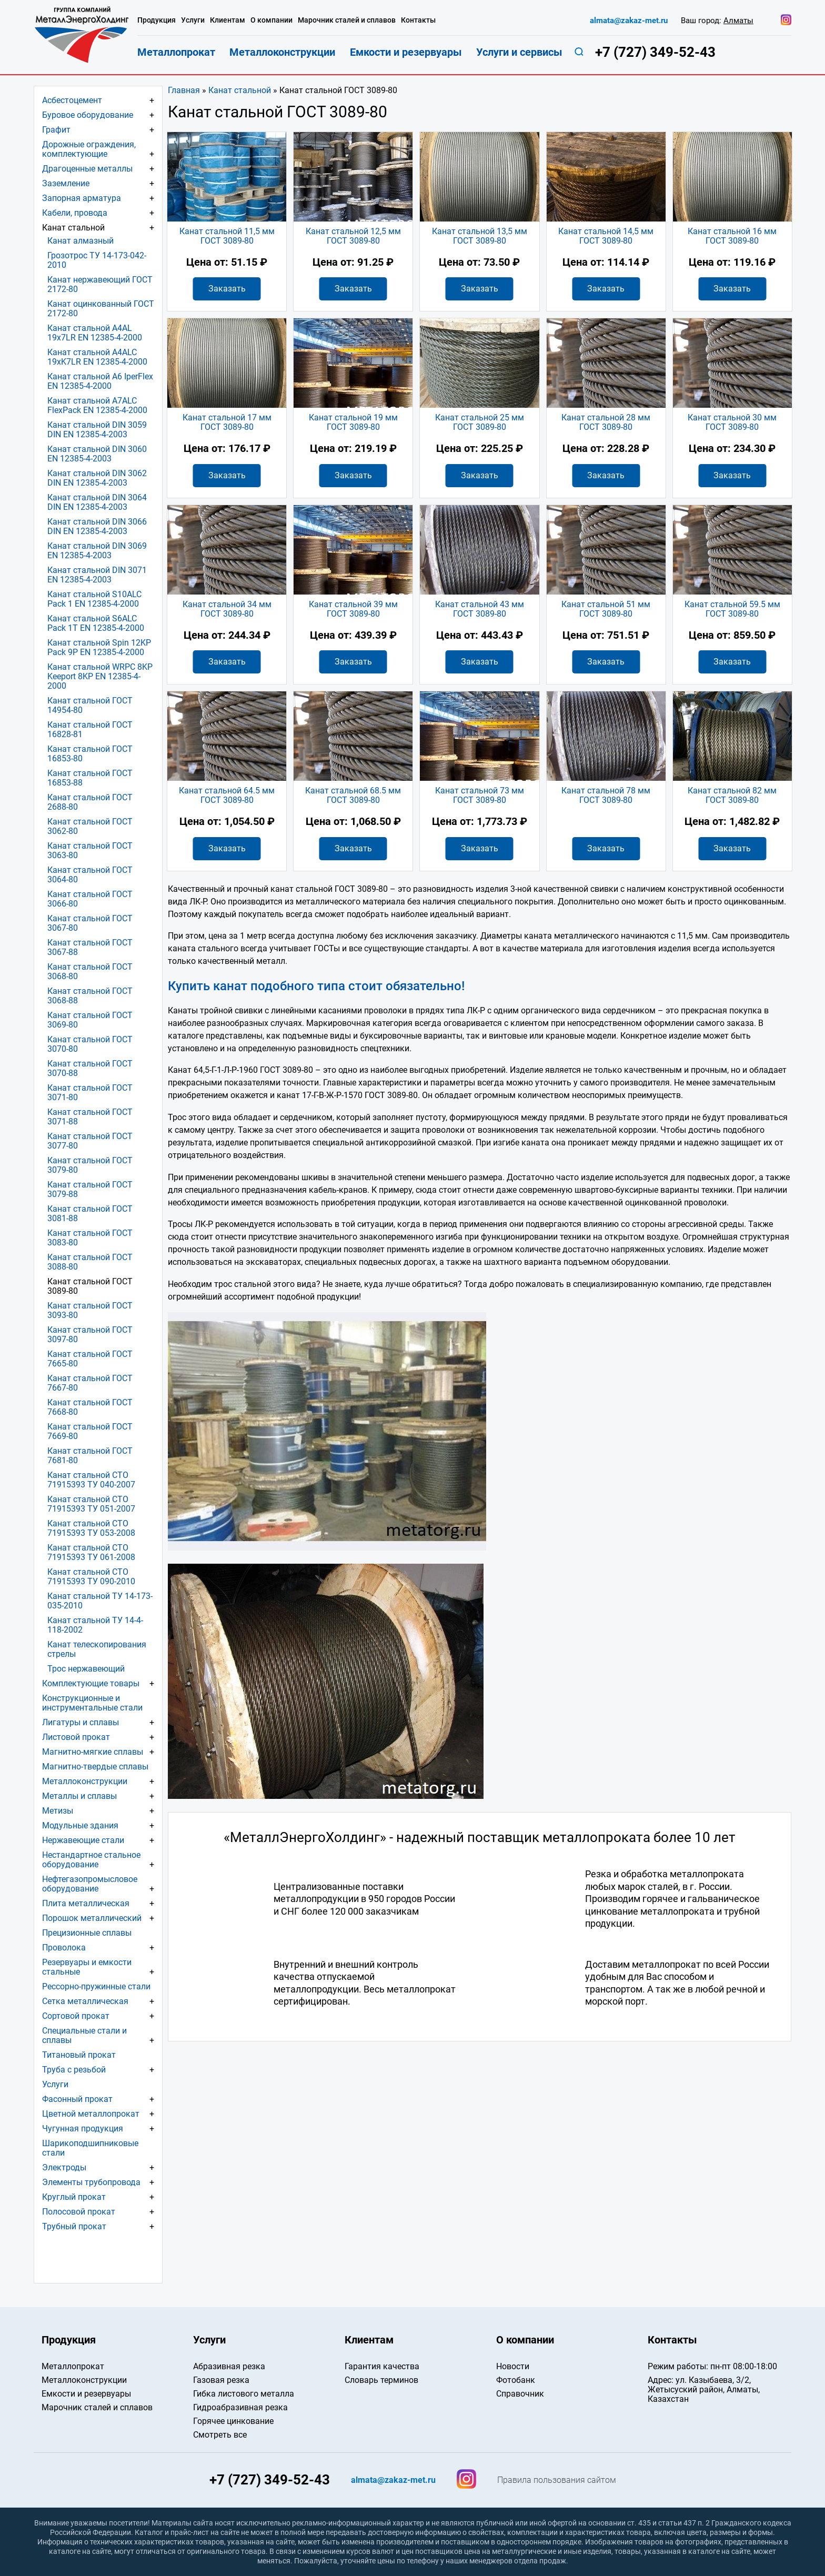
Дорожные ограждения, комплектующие (89, 149)
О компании (271, 20)
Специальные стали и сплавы (84, 2035)
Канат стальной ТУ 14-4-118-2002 (95, 1625)
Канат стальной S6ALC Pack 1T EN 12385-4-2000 (95, 623)
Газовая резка (221, 2380)
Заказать (227, 289)
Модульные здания (80, 1825)
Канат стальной (239, 90)
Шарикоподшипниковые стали (90, 2148)
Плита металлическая (85, 1903)
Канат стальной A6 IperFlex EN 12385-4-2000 (100, 381)
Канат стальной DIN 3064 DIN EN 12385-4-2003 (97, 502)
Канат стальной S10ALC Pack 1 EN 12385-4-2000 (94, 599)
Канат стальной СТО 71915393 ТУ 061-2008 (91, 1552)
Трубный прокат (74, 2226)
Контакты (418, 20)
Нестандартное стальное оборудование (91, 1859)
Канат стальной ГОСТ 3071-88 (90, 1116)
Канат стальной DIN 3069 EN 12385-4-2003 (97, 550)
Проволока (64, 1948)
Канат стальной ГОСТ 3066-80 (90, 899)
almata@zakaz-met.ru (629, 20)
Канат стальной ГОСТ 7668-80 (90, 1407)
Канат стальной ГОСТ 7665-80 (90, 1358)
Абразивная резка (229, 2366)
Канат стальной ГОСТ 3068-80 (90, 971)
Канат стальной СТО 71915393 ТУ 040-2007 (91, 1480)
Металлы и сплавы (79, 1796)
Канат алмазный (80, 241)
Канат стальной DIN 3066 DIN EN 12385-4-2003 (97, 526)
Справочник (520, 2394)
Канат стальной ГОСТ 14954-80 (90, 705)
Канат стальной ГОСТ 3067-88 (90, 947)
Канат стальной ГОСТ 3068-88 (90, 995)
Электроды (64, 2167)
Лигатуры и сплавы (80, 1722)
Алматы (738, 20)
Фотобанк (515, 2380)
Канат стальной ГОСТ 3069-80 (90, 1020)
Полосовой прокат (78, 2212)
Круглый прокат (74, 2197)
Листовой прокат (76, 1737)
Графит (56, 130)
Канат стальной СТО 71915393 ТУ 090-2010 (91, 1576)
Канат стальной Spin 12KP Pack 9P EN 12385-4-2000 (99, 647)
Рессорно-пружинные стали (96, 1986)
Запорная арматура (81, 198)
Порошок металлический (92, 1918)
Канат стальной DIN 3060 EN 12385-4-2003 (97, 454)
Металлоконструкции (84, 1781)
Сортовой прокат (75, 2016)
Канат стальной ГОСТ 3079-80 (90, 1165)
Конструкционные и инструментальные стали (92, 1703)
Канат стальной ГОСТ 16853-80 (90, 753)
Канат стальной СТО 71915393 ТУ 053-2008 (91, 1528)
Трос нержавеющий (86, 1669)
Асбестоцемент (72, 100)
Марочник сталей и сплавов (347, 20)
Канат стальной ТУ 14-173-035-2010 (100, 1601)
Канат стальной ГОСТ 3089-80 (90, 1286)
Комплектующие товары (90, 1683)
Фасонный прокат (77, 2099)
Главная (184, 90)
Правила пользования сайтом (556, 2480)
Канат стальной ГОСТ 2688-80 (90, 802)
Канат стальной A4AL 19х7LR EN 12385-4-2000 (94, 333)
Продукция (156, 20)
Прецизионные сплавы (87, 1933)
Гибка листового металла (243, 2394)
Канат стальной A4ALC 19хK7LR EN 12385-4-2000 (97, 357)
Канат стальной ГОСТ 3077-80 (90, 1141)
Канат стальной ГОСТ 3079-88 (90, 1189)
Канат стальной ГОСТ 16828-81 (90, 729)
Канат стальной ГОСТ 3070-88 (90, 1068)
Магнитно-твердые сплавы (95, 1767)
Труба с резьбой (74, 2070)
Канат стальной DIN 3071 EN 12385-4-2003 (97, 575)
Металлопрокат (176, 52)
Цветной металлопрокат (90, 2114)
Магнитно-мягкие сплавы (92, 1752)
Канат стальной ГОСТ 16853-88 (90, 778)
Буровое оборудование (87, 115)
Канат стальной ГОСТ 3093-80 (90, 1310)
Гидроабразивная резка (240, 2407)
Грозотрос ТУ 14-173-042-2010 (96, 260)
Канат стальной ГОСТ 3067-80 (90, 923)
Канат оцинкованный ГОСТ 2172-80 (100, 308)
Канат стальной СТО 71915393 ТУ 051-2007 (91, 1504)
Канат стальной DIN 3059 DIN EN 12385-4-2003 (97, 429)
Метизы (57, 1811)
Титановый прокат (79, 2055)
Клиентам (227, 20)
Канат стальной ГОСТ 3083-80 (90, 1237)
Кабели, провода (74, 213)
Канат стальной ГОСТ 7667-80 (90, 1383)
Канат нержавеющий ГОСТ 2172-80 (100, 284)
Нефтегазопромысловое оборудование (89, 1884)
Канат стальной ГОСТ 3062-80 (90, 826)
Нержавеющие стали (83, 1840)
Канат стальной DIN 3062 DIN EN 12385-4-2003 (97, 478)
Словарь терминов (381, 2380)
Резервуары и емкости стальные (87, 1967)
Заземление (65, 183)
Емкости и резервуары (406, 52)
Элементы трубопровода (91, 2182)
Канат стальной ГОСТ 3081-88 (90, 1213)
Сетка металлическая (85, 2001)
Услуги (55, 2084)
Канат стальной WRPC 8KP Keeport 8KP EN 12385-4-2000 (100, 676)
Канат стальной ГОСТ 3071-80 (90, 1092)
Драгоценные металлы (87, 169)
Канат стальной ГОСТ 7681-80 (90, 1455)
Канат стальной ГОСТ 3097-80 (90, 1334)
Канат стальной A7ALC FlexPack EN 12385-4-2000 (97, 405)
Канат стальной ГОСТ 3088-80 (90, 1262)
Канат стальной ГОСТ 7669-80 (90, 1431)
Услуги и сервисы (519, 52)
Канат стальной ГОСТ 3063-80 (90, 850)
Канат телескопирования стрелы (96, 1649)
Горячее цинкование (233, 2421)
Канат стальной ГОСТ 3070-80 (90, 1044)
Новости (512, 2366)
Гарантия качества (382, 2366)
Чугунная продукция (82, 2129)
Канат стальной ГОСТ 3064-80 (90, 874)
